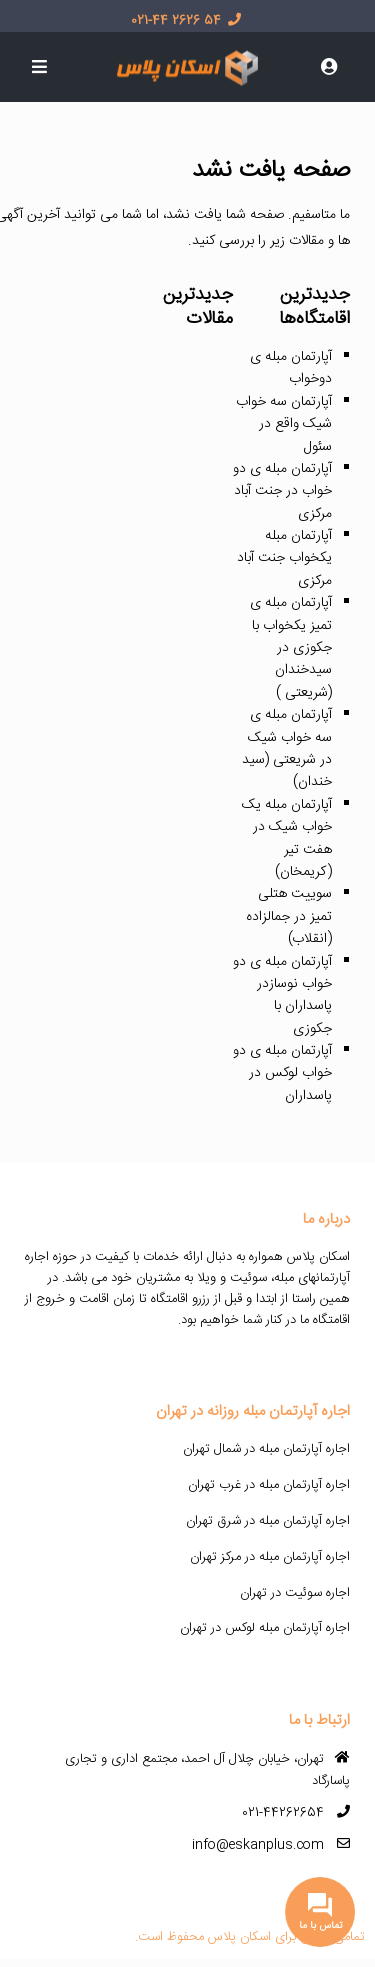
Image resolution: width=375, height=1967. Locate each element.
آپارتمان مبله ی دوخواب (291, 368)
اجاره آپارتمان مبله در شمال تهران (266, 1449)
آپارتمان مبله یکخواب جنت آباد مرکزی (284, 558)
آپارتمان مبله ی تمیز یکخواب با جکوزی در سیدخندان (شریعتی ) (291, 648)
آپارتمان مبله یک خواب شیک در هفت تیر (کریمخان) (287, 838)
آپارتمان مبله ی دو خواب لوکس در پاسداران (282, 1073)
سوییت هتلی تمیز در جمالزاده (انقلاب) (289, 916)
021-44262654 (283, 1813)
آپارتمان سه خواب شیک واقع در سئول (284, 424)
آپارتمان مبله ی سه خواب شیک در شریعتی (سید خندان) (287, 748)
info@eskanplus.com (258, 1845)
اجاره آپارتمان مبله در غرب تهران (269, 1485)
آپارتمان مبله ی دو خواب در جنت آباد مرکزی (282, 491)
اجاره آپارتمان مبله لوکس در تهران (265, 1628)
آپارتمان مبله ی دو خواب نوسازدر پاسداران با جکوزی (282, 995)
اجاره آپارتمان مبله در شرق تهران (268, 1521)
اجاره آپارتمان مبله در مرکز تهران (270, 1557)
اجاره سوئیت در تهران (295, 1593)
